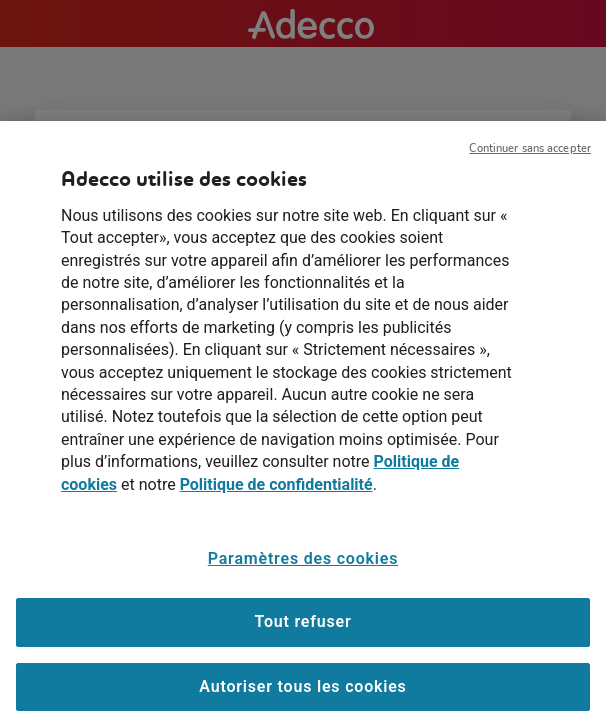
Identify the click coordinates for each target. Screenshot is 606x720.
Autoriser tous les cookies (302, 693)
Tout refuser (303, 628)
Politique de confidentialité (276, 491)
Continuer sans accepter (530, 155)
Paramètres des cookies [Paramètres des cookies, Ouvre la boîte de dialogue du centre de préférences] (303, 565)
